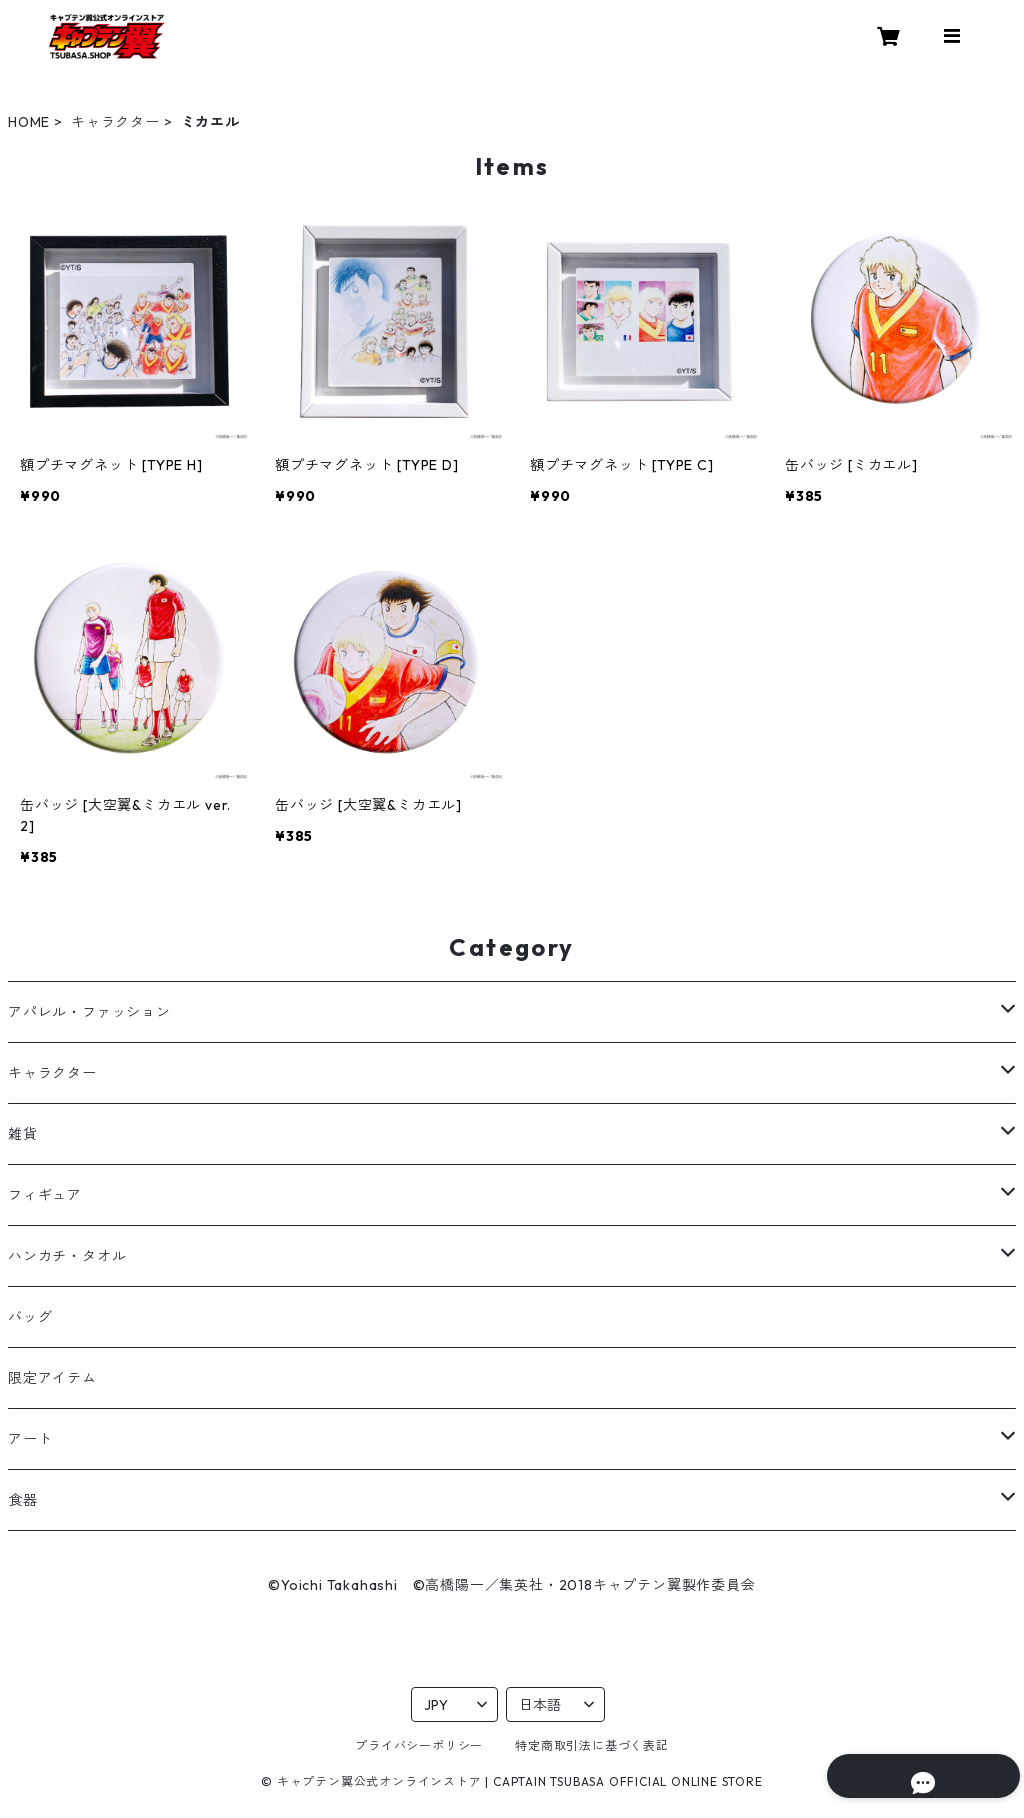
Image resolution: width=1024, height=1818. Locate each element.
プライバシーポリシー (419, 1745)
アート (30, 1439)
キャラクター (115, 122)
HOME (29, 122)
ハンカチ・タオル (67, 1256)
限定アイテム (52, 1378)
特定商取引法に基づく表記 (592, 1745)
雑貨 (23, 1134)
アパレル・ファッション (89, 1012)
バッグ (30, 1317)
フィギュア (45, 1195)
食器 (23, 1500)
